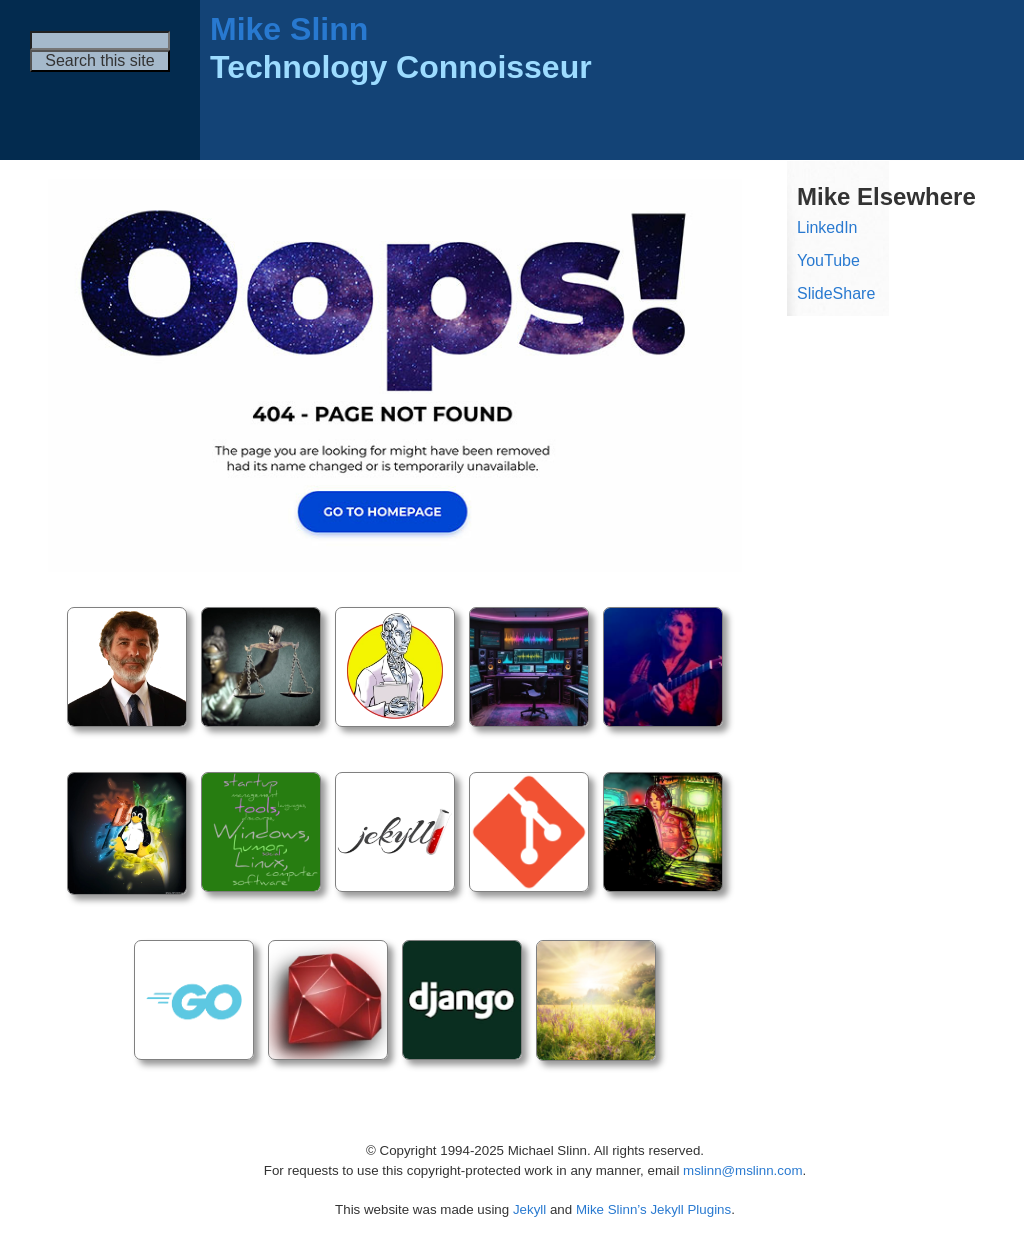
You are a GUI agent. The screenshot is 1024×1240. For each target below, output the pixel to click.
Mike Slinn (289, 29)
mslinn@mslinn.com (742, 1170)
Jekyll (529, 1209)
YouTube (828, 260)
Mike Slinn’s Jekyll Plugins (653, 1209)
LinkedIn (827, 227)
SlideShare (836, 293)
